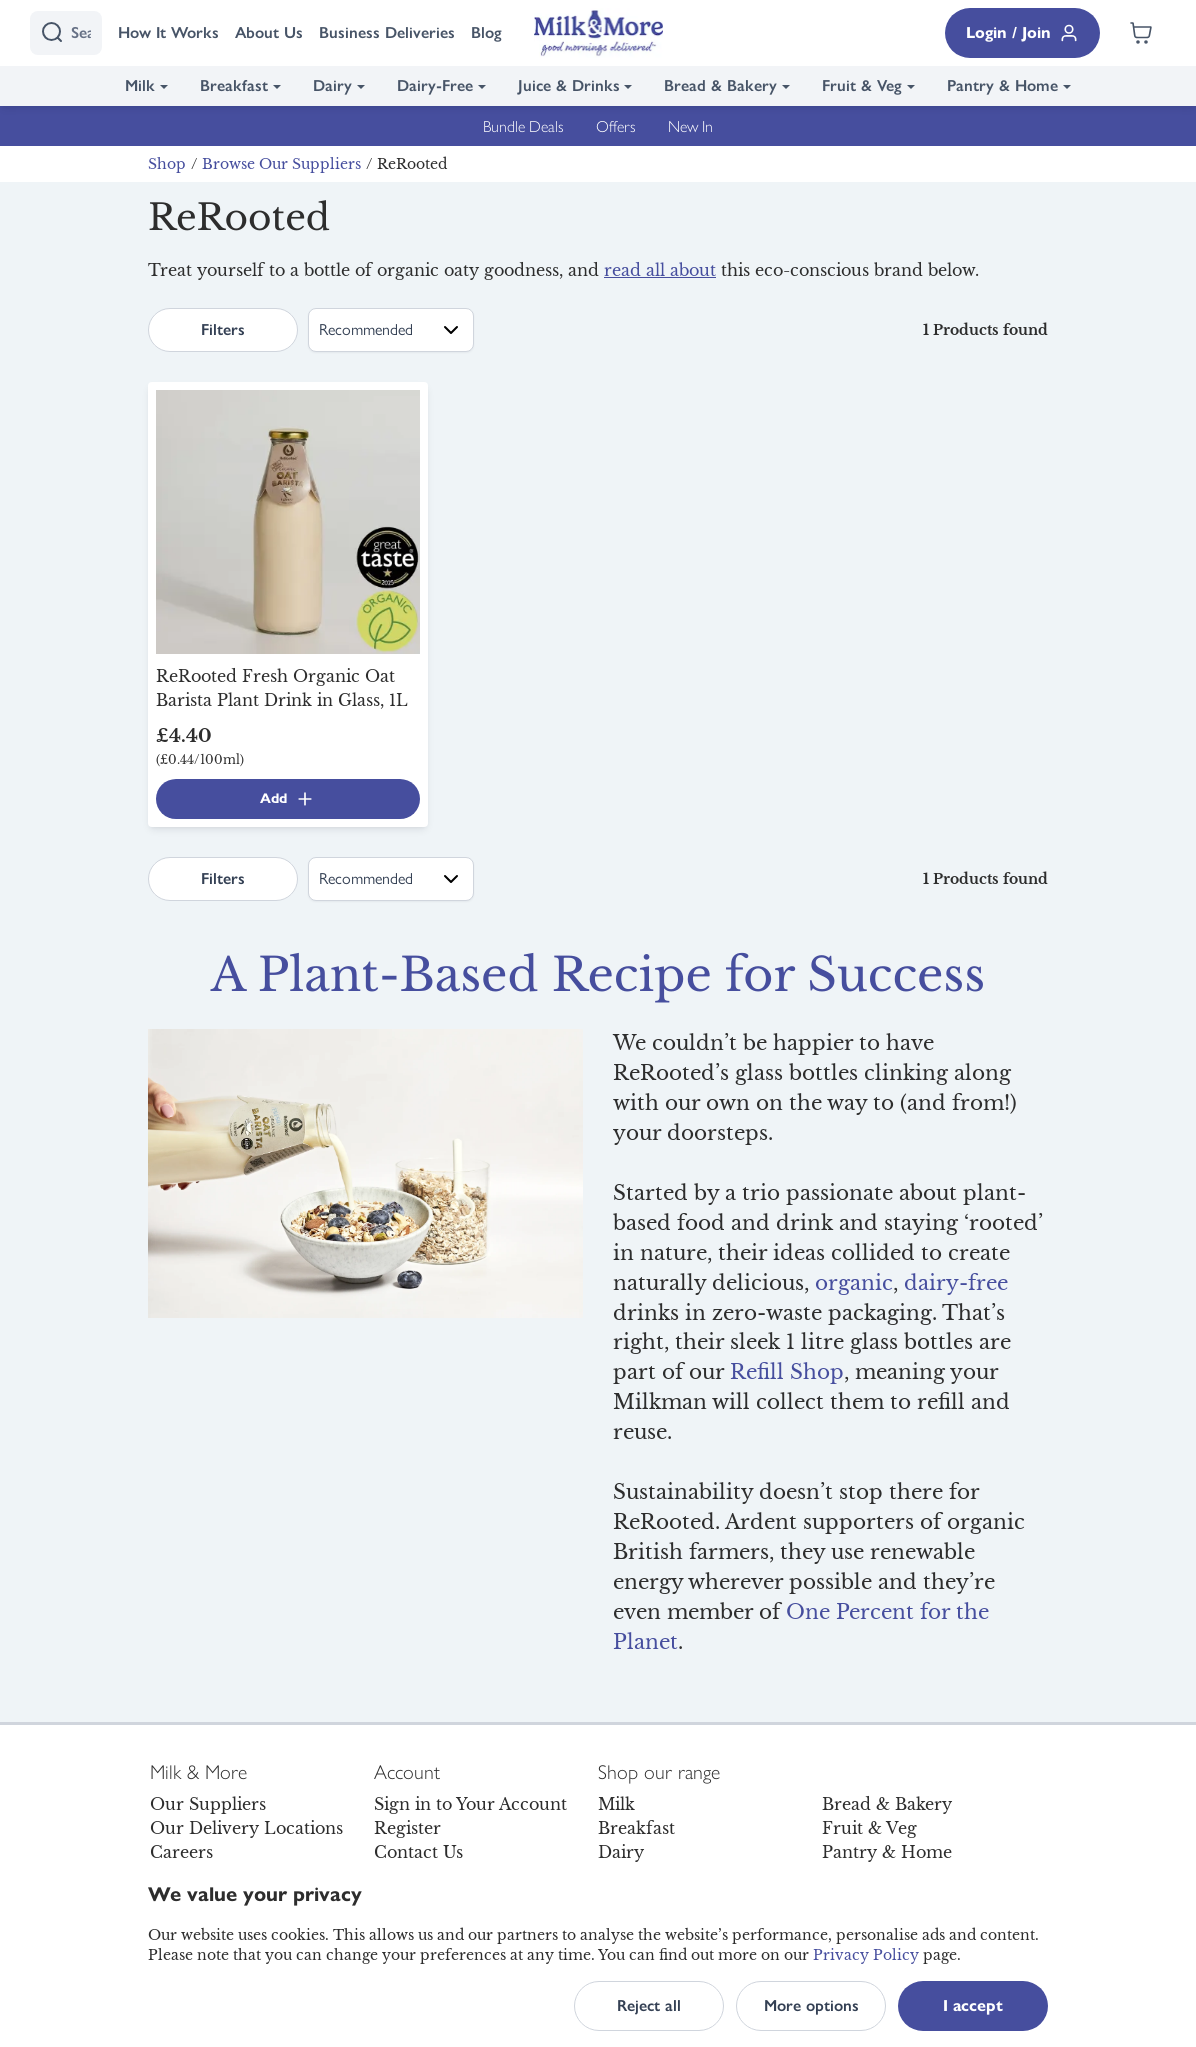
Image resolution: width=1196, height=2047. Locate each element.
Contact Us (418, 1852)
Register (407, 1828)
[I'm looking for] (66, 33)
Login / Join (1022, 33)
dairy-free (956, 1283)
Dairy (332, 85)
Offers (616, 125)
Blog (486, 32)
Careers (181, 1852)
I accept (973, 2005)
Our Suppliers (208, 1804)
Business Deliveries (387, 32)
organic (854, 1283)
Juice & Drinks (569, 85)
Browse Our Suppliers (281, 164)
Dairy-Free (435, 85)
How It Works (168, 32)
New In (690, 125)
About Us (269, 32)
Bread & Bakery (720, 85)
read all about (660, 270)
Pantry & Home (1002, 85)
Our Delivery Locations (246, 1828)
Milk (140, 85)
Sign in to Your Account (470, 1804)
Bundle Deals (523, 125)
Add (287, 799)
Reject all (649, 2005)
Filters (223, 329)
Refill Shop (787, 1372)
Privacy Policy (866, 1955)
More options (811, 2005)
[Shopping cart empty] (1141, 33)
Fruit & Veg (862, 85)
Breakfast (234, 85)
